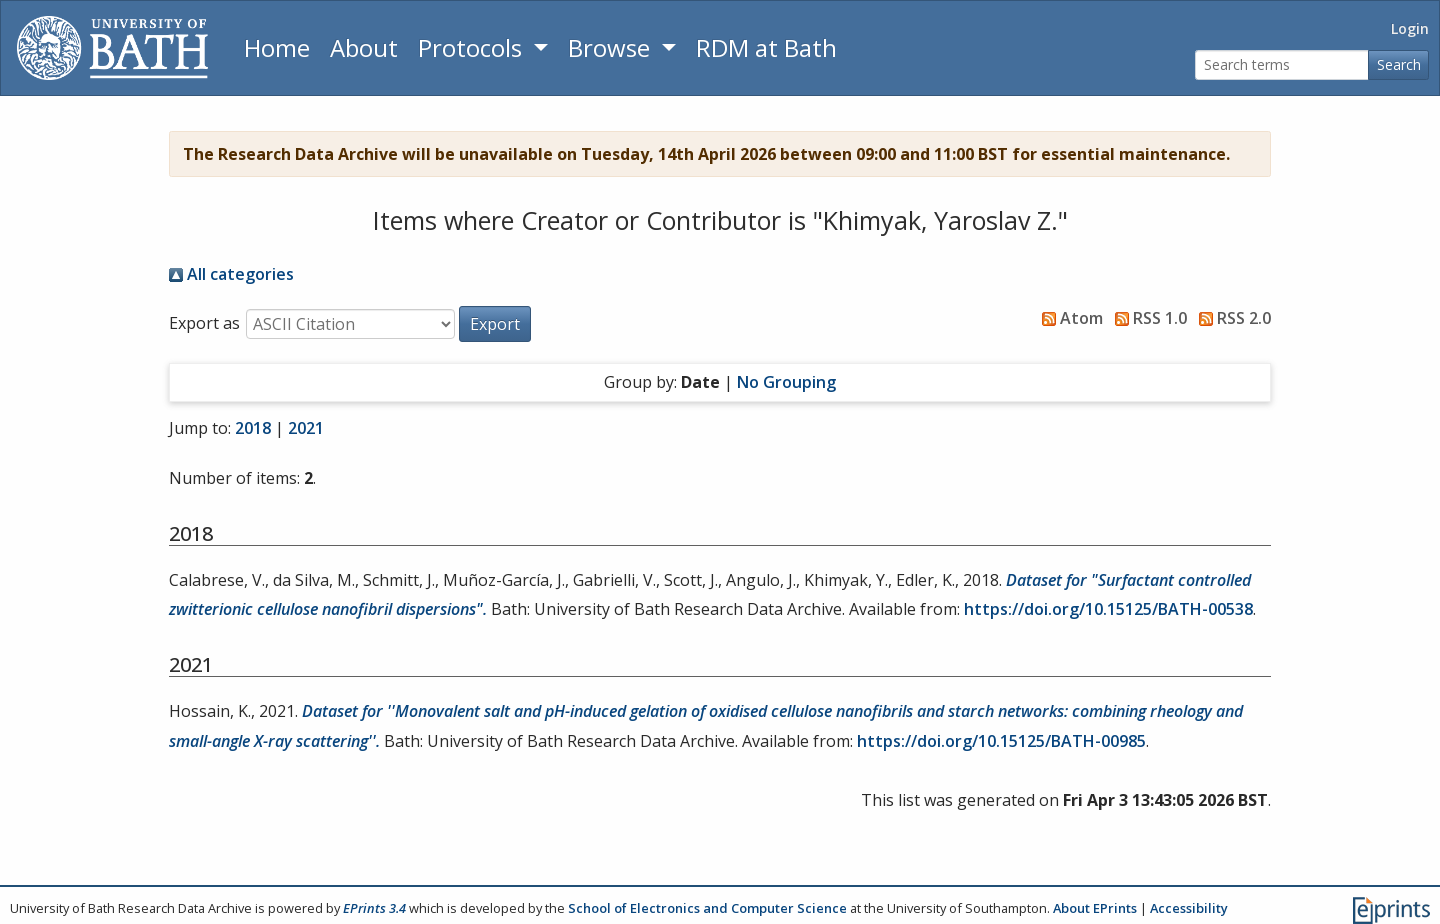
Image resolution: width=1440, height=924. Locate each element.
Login (1410, 28)
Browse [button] (612, 47)
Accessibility (1189, 908)
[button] (495, 324)
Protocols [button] (473, 47)
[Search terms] (1282, 65)
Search (1399, 64)
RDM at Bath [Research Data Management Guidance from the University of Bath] (766, 47)
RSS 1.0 (1147, 318)
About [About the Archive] (364, 47)
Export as (204, 323)
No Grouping (786, 382)
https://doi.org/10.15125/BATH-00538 (1108, 609)
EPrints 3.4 (374, 908)
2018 (253, 428)
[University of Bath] (112, 48)
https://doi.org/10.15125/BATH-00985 (1001, 741)
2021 (306, 428)
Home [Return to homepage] (277, 47)
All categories (231, 274)
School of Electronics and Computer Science (707, 908)
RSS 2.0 (1231, 318)
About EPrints (1095, 908)
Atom (1068, 318)
